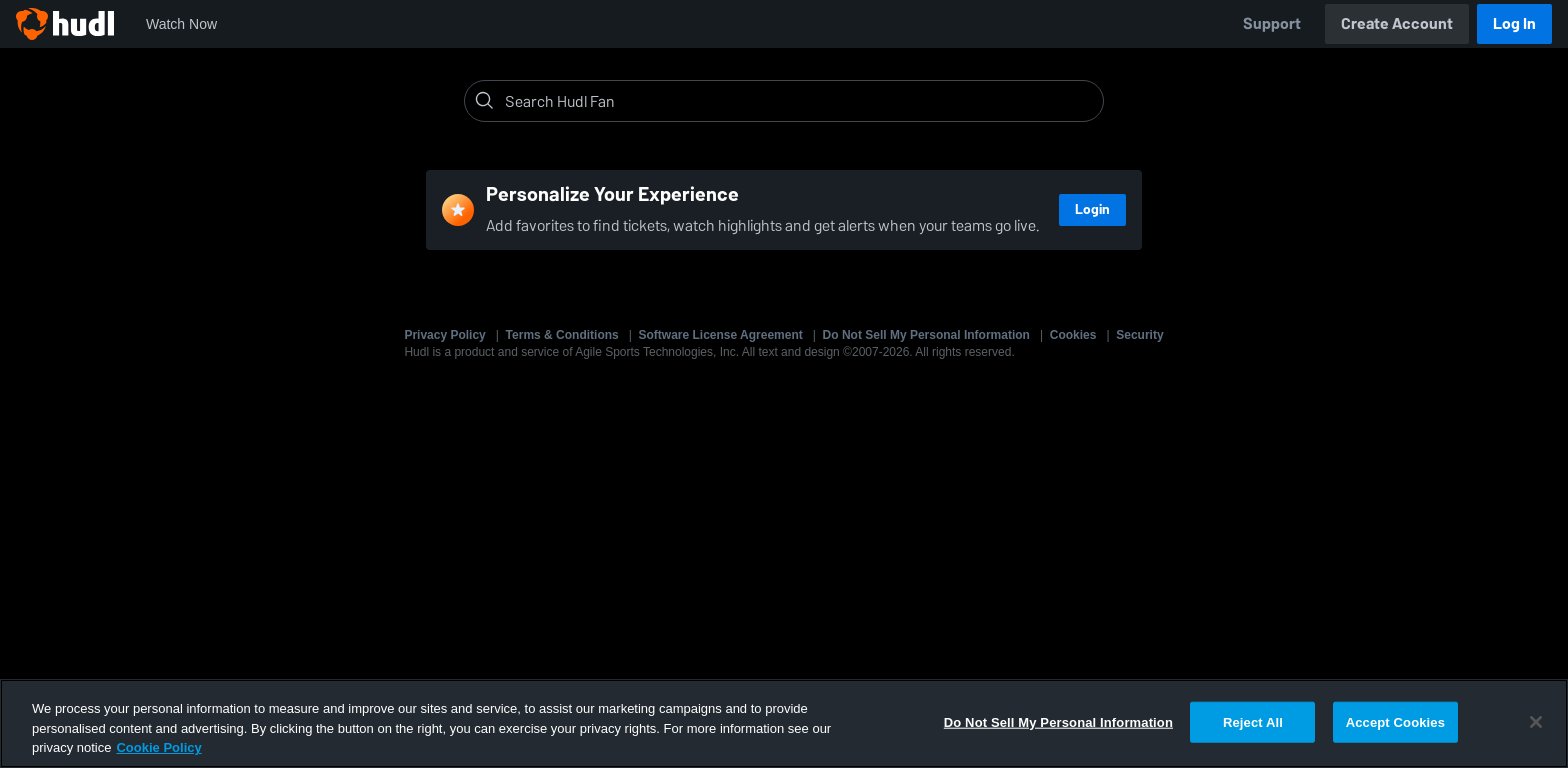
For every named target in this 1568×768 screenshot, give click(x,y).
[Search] (800, 101)
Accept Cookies (1395, 721)
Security (1139, 335)
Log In (1514, 23)
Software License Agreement (721, 335)
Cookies (1073, 335)
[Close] (1536, 722)
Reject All (1253, 721)
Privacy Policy (444, 335)
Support (1272, 23)
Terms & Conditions (562, 335)
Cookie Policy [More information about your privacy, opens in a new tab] (158, 747)
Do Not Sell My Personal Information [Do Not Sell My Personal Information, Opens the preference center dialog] (1058, 721)
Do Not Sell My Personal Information (926, 335)
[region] (784, 723)
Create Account (1397, 23)
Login (1092, 209)
